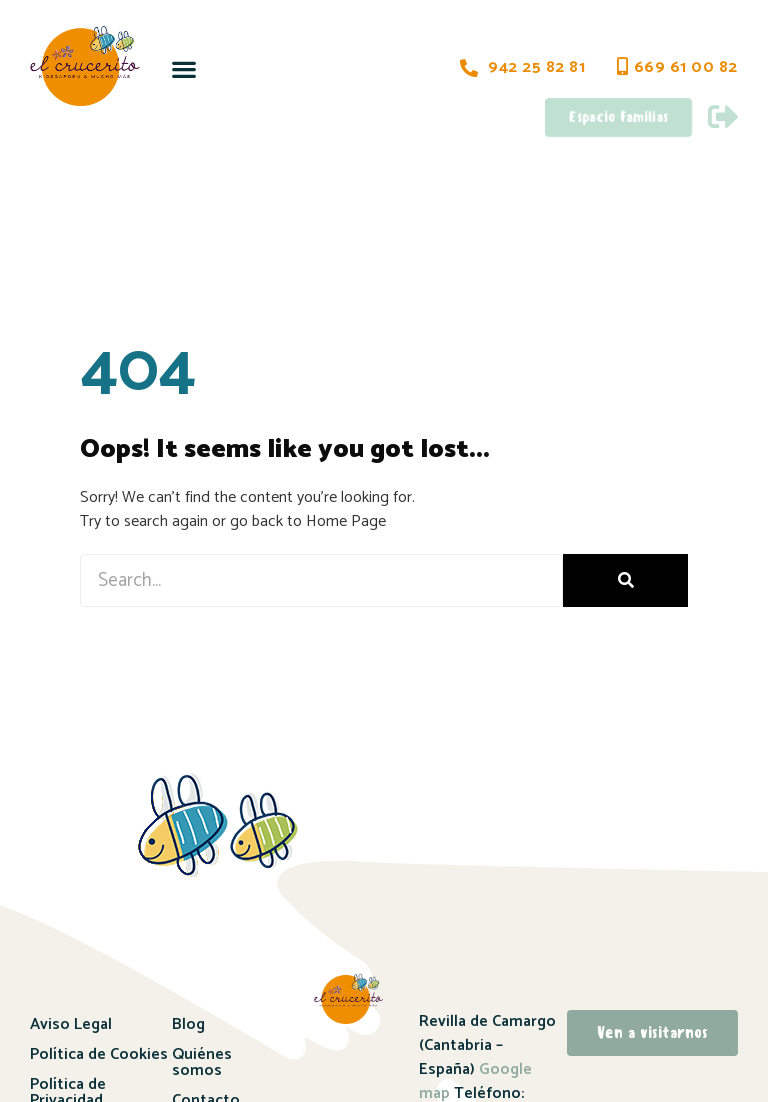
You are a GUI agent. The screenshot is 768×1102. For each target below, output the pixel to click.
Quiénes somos (202, 1062)
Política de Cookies (99, 1054)
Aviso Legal (71, 1024)
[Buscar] (625, 580)
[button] (184, 68)
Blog (188, 1024)
